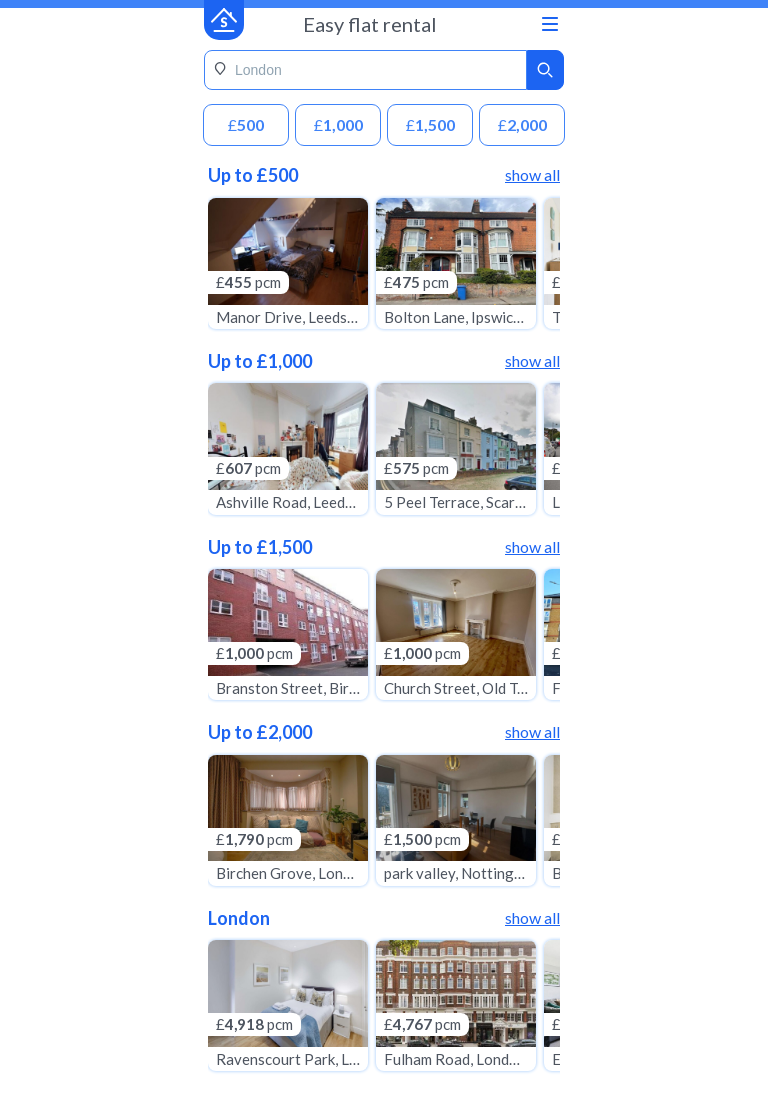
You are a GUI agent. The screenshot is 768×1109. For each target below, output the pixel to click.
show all (532, 174)
